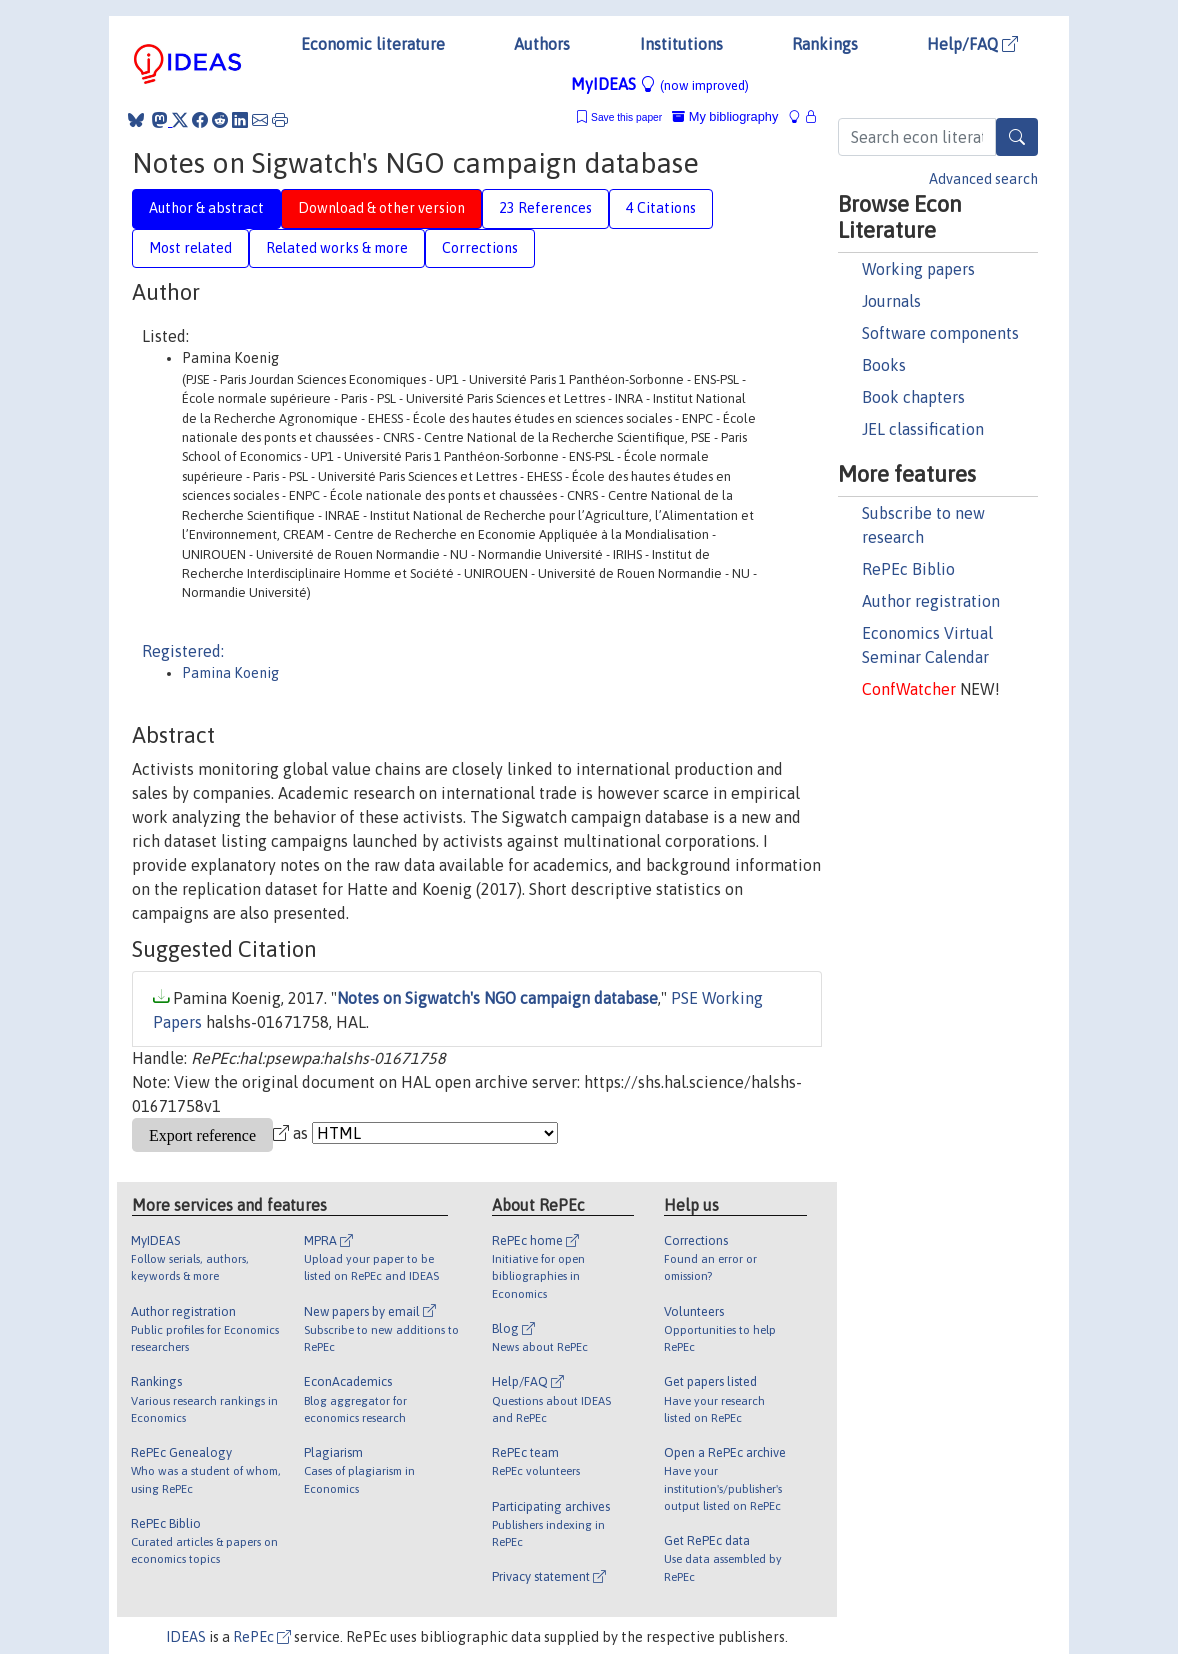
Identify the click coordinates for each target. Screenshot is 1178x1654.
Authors (542, 44)
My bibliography (725, 116)
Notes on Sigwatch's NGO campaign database (497, 998)
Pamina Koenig (230, 673)
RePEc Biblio (908, 569)
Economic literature (373, 44)
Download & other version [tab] (381, 208)
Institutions (681, 44)
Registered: (183, 651)
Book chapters (913, 397)
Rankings (825, 44)
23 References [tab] (545, 208)
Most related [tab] (190, 248)
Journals (891, 301)
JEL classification (923, 429)
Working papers (918, 269)
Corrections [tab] (480, 248)
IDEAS (186, 1637)
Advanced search (983, 179)
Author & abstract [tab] (206, 208)
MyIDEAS (660, 84)
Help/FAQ (972, 44)
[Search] (1017, 137)
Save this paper (626, 117)
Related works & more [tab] (337, 248)
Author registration (931, 601)
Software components (940, 333)
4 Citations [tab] (661, 208)
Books (884, 365)
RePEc (262, 1637)
